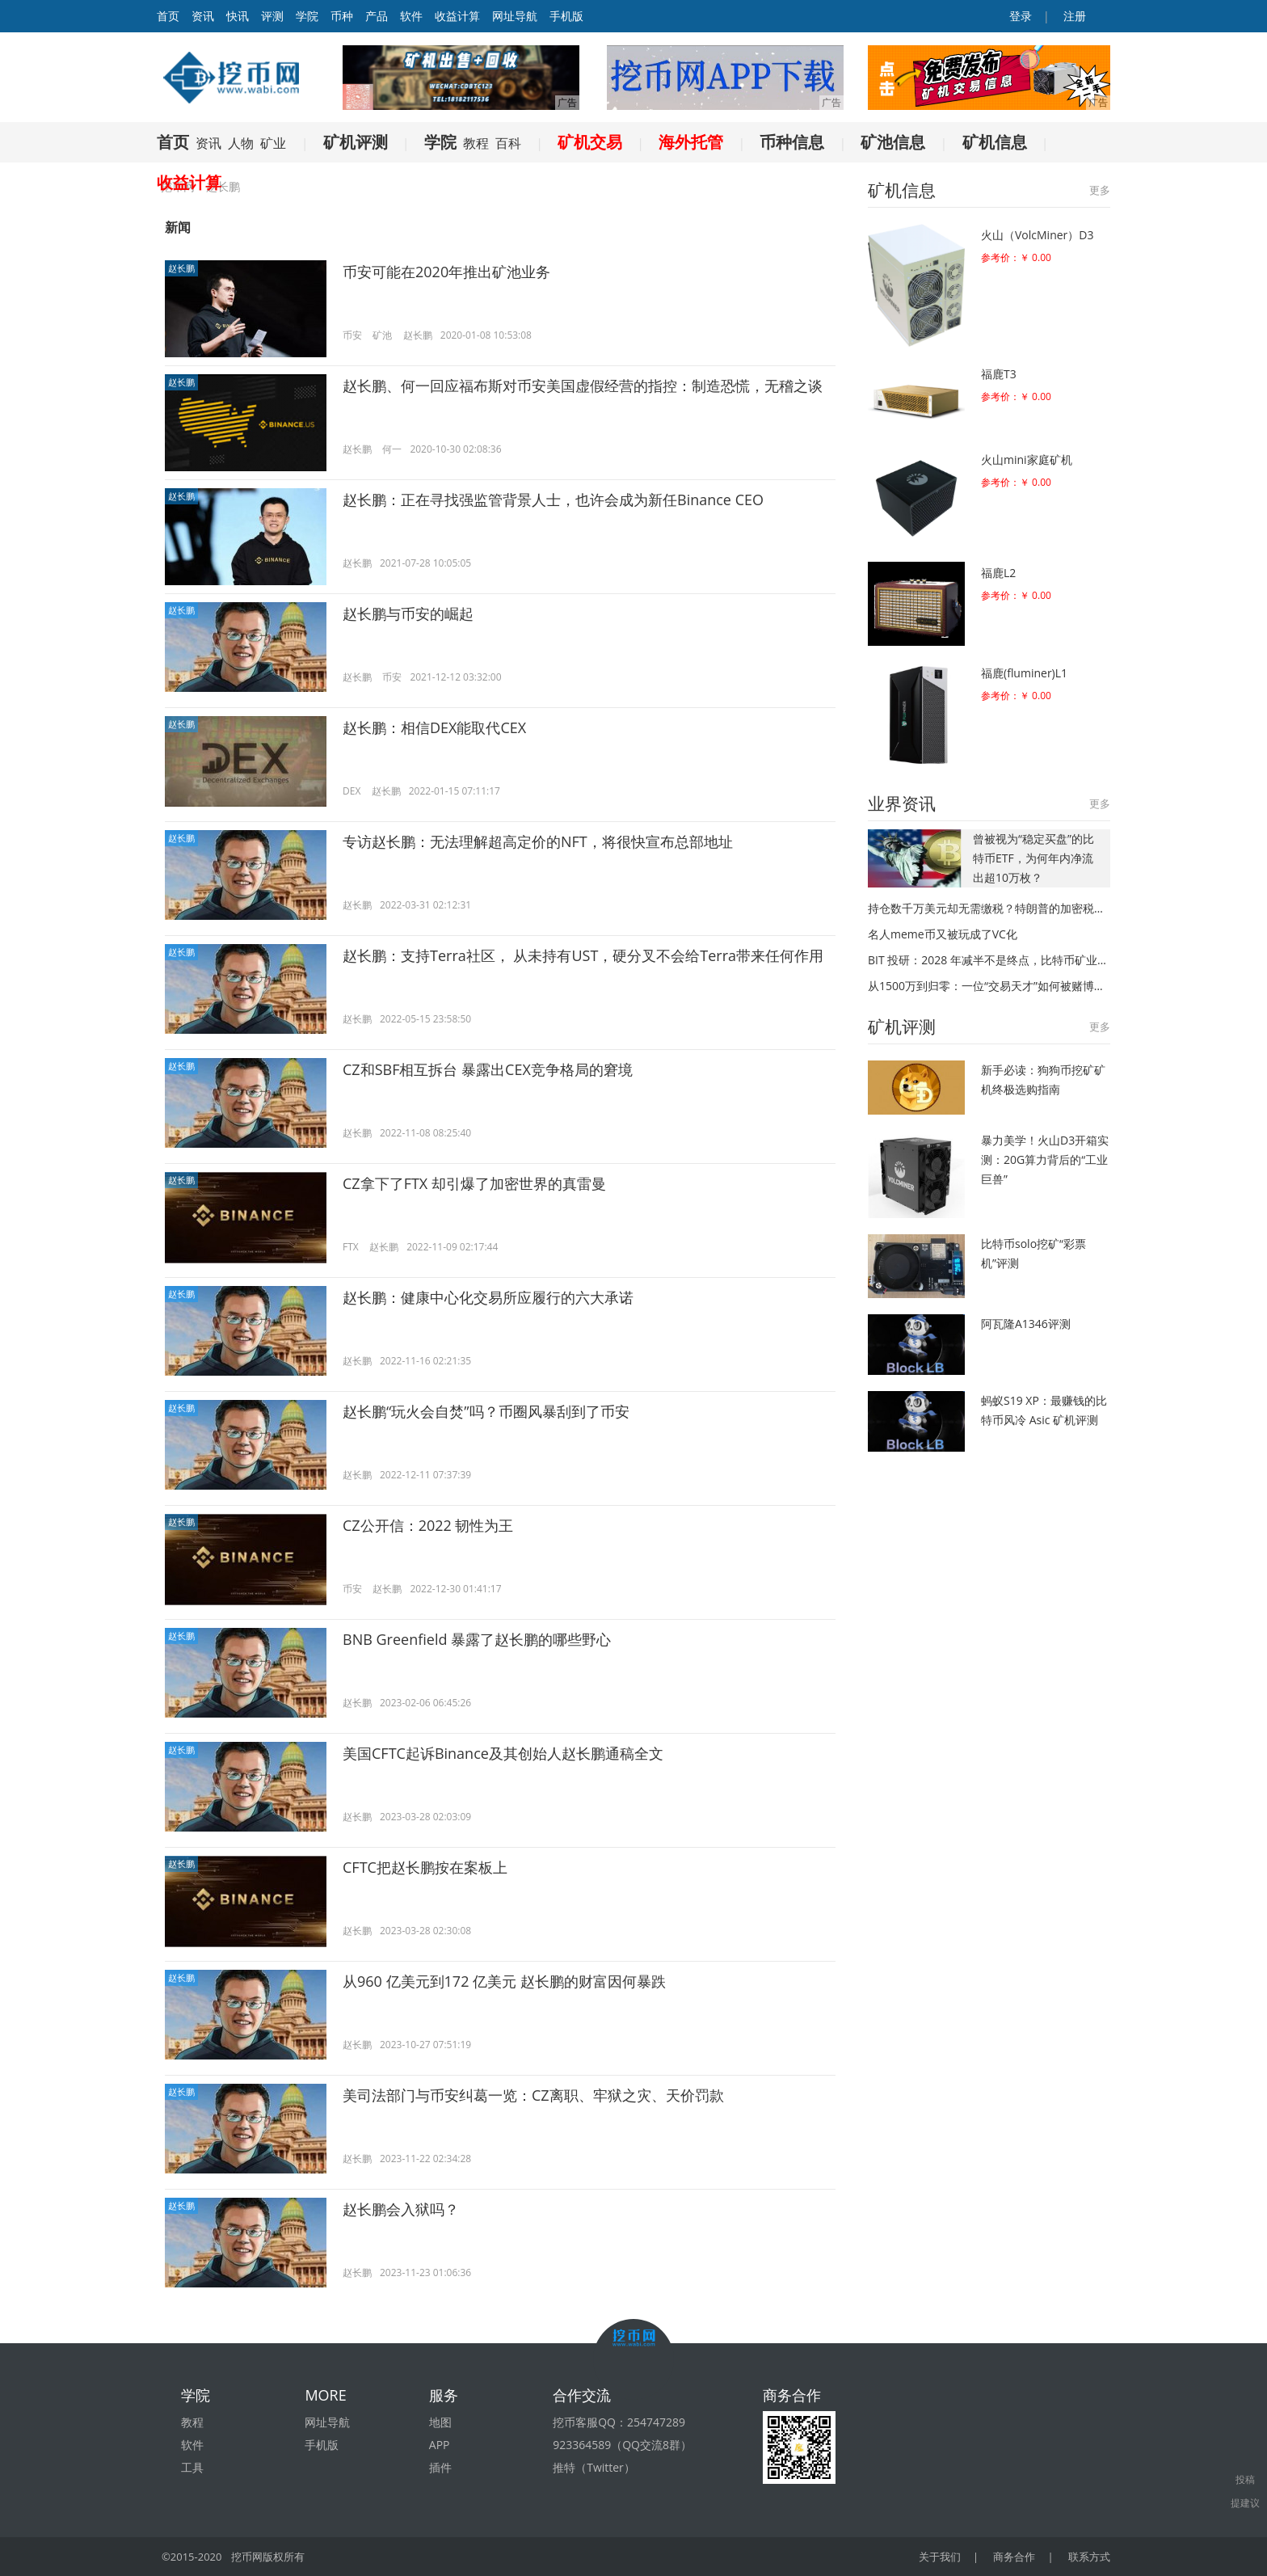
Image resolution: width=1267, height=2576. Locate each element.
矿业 (273, 143)
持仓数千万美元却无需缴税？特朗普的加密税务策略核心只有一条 (989, 908)
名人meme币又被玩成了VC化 (942, 934)
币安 (352, 335)
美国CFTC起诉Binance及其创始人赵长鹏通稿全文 (503, 1753)
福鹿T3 (999, 374)
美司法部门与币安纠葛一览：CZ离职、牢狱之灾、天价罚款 (533, 2095)
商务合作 (1014, 2556)
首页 (173, 142)
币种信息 (792, 142)
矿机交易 (590, 142)
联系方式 (1089, 2556)
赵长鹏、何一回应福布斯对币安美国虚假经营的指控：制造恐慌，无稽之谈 (583, 385)
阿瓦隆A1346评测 (1026, 1323)
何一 (392, 449)
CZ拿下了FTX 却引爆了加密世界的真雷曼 (474, 1183)
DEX (351, 791)
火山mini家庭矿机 (1026, 459)
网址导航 (514, 15)
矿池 (382, 335)
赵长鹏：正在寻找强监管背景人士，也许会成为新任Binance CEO (553, 499)
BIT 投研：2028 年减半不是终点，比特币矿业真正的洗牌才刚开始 (989, 960)
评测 (272, 15)
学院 (307, 15)
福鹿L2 (998, 572)
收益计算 (457, 15)
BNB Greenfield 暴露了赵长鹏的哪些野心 (477, 1639)
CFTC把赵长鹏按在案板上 (425, 1867)
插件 (440, 2467)
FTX (351, 1247)
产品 (376, 15)
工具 (192, 2467)
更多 (1099, 190)
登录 (1020, 15)
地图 (440, 2422)
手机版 (566, 15)
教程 (476, 143)
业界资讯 (902, 803)
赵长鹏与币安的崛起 (408, 613)
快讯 (237, 15)
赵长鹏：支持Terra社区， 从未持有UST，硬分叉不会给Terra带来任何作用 (583, 955)
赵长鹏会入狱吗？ (401, 2209)
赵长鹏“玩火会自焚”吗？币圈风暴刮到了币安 (486, 1411)
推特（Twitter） (594, 2467)
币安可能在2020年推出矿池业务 (446, 271)
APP (439, 2444)
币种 (341, 15)
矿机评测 (355, 142)
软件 (411, 15)
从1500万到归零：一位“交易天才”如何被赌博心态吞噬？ (989, 985)
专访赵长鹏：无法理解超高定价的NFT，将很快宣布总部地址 (538, 841)
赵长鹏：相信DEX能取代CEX (434, 727)
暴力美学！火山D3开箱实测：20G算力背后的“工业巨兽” (1045, 1159)
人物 (241, 143)
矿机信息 (994, 142)
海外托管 (691, 142)
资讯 (203, 15)
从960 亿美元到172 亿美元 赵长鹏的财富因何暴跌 (504, 1981)
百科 (508, 143)
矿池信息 (893, 142)
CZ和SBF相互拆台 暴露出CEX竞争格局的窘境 (488, 1069)
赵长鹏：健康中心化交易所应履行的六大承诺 (488, 1297)
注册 (1073, 15)
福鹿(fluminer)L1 (1024, 673)
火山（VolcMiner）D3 (1037, 234)
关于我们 (940, 2556)
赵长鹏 (181, 268)
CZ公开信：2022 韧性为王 (428, 1525)
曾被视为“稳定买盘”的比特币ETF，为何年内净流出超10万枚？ (1033, 858)
